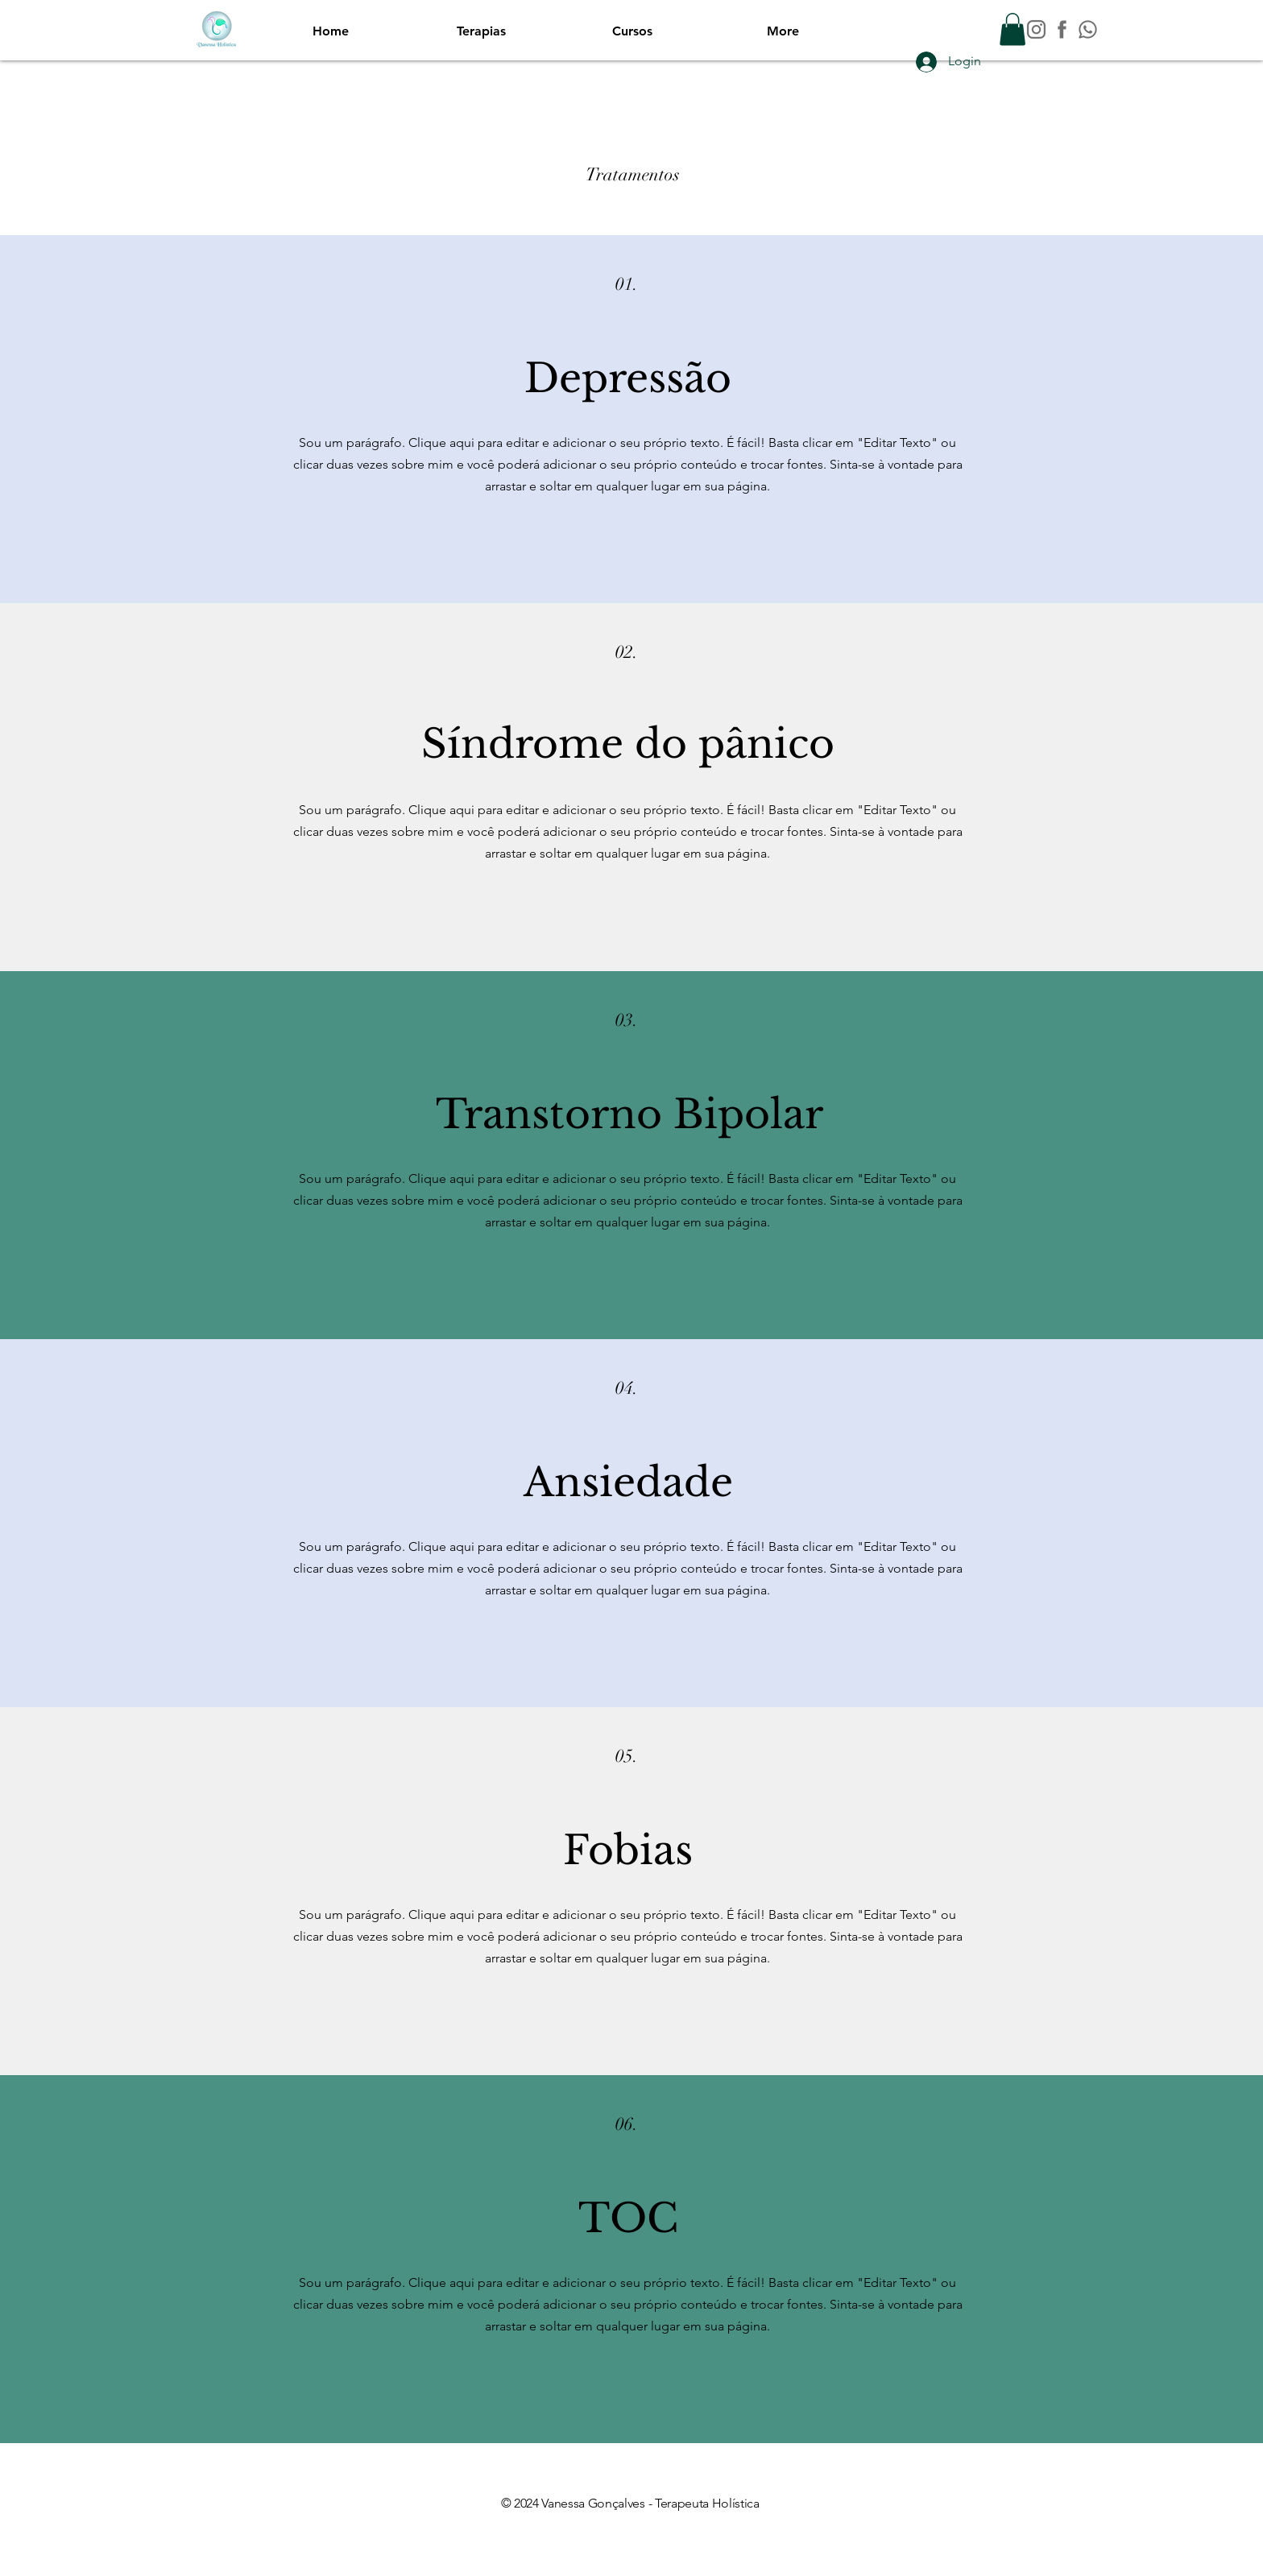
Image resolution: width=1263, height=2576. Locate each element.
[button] (1012, 29)
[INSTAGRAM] (1036, 29)
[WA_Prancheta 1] (1088, 29)
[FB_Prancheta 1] (1062, 29)
